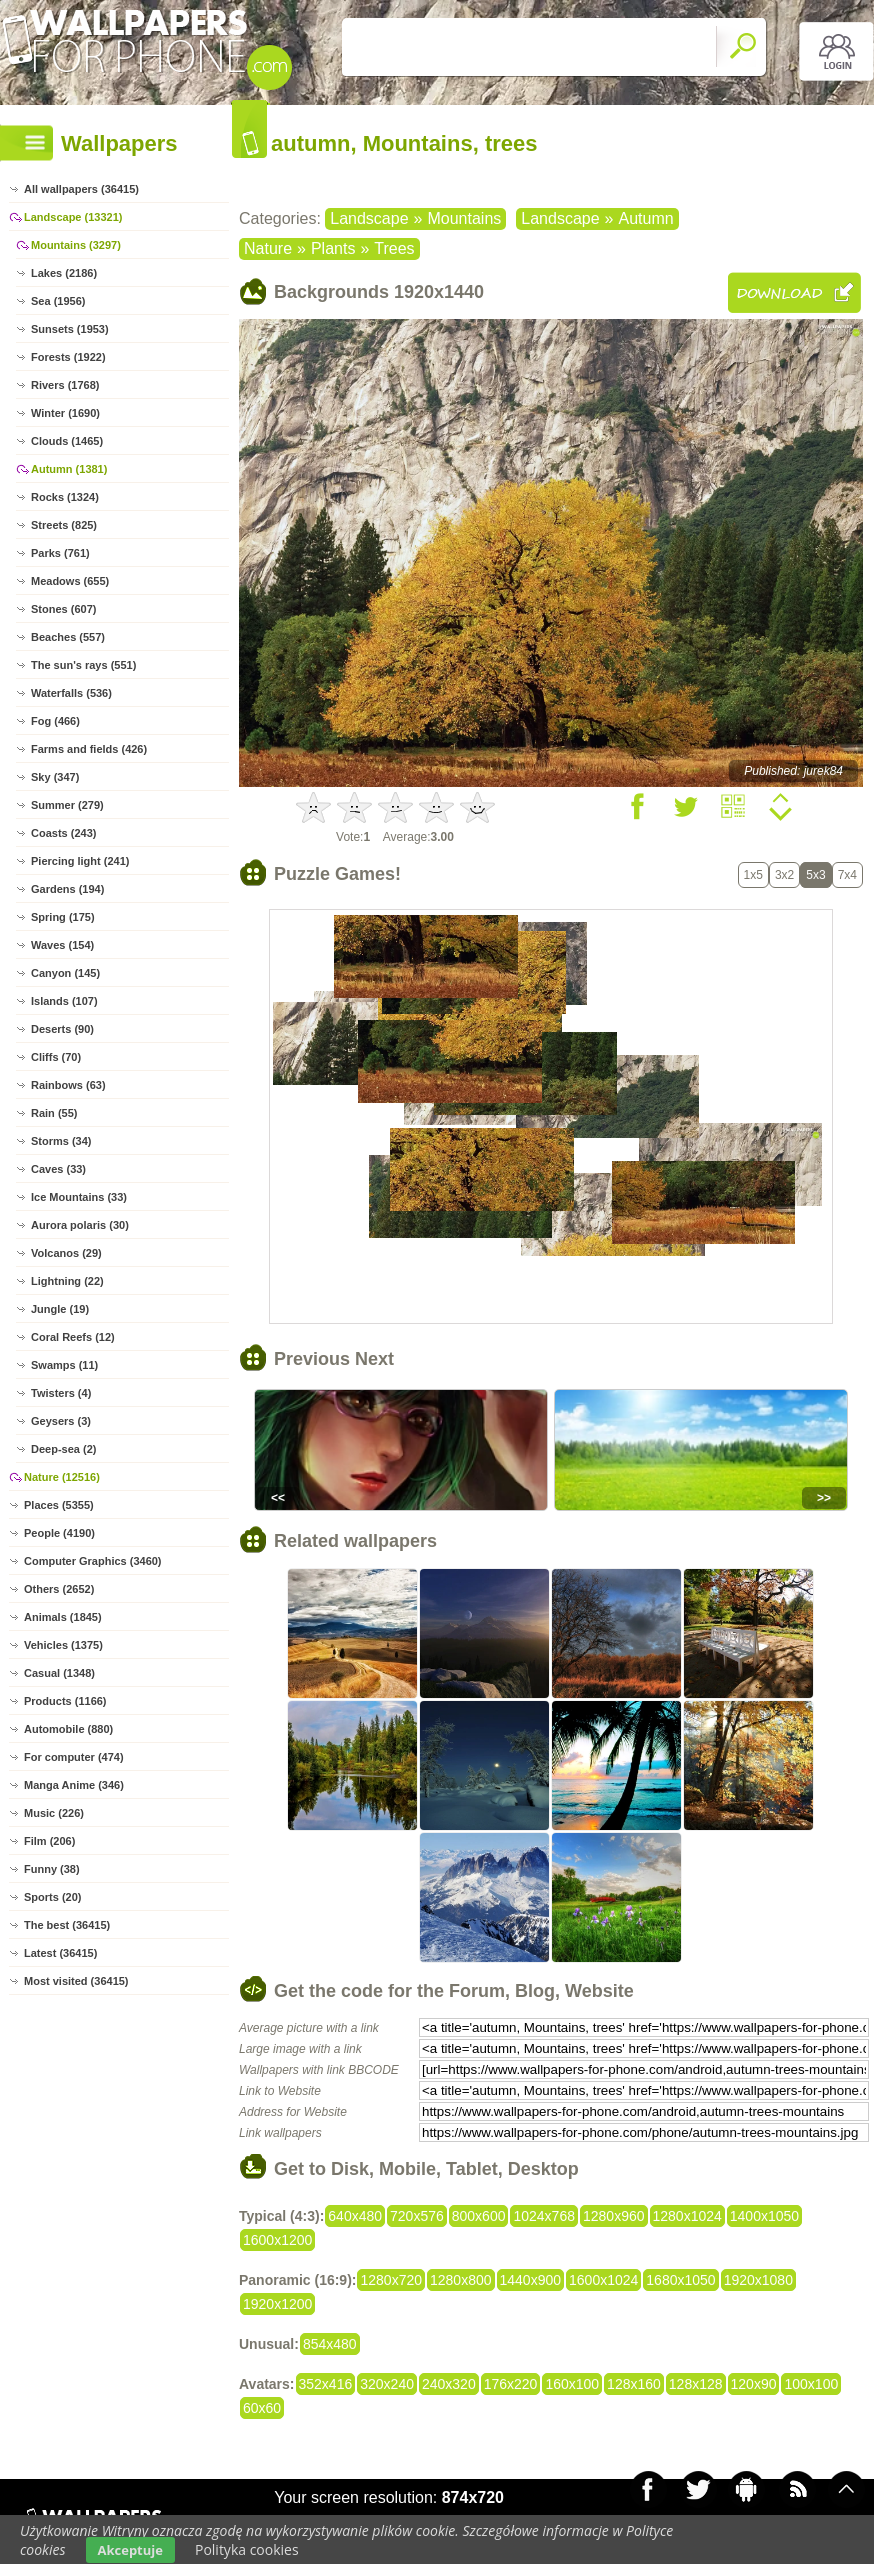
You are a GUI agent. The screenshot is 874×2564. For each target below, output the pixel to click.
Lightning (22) (67, 1281)
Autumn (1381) (69, 469)
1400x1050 (764, 2216)
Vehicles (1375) (63, 1645)
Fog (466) (55, 721)
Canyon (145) (65, 973)
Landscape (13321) (73, 217)
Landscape (369, 218)
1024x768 (544, 2216)
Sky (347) (55, 777)
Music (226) (54, 1813)
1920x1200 (277, 2304)
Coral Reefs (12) (73, 1337)
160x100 (572, 2384)
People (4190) (59, 1533)
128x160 (634, 2384)
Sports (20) (52, 1897)
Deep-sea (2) (63, 1449)
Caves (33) (58, 1169)
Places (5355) (59, 1505)
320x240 (387, 2384)
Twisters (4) (61, 1393)
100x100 (811, 2384)
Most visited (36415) (76, 1981)
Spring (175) (63, 917)
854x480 (330, 2344)
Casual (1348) (59, 1673)
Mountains (464, 218)
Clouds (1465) (67, 441)
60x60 (262, 2408)
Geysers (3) (61, 1421)
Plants (333, 248)
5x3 (815, 875)
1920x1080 (758, 2280)
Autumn (646, 218)
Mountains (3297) (76, 245)
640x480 (355, 2216)
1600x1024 (603, 2280)
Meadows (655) (70, 581)
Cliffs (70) (56, 1057)
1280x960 (614, 2216)
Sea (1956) (58, 301)
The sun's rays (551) (83, 665)
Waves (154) (62, 945)
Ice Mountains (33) (79, 1197)
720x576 (417, 2216)
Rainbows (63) (68, 1085)
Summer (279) (67, 805)
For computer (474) (74, 1757)
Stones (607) (63, 609)
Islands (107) (64, 1001)
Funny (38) (52, 1869)
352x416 (326, 2384)
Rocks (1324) (65, 497)
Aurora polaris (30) (80, 1225)
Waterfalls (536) (71, 693)
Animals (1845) (63, 1617)
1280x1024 (687, 2216)
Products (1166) (65, 1701)
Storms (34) (61, 1141)
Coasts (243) (63, 833)
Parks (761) (60, 553)
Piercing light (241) (80, 861)
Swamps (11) (64, 1365)
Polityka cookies (247, 2549)
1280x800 (461, 2280)
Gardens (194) (67, 889)
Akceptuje (130, 2550)
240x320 (449, 2384)
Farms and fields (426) (89, 749)
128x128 (696, 2384)
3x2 (784, 875)
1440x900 (531, 2280)
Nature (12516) (62, 1477)
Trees (394, 248)
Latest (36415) (60, 1953)
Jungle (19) (60, 1309)
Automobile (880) (68, 1729)
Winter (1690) (65, 413)
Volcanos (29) (66, 1253)
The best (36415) (67, 1925)
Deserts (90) (62, 1029)
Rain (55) (54, 1113)
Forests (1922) (68, 357)
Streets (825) (64, 525)
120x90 (754, 2384)
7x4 (847, 875)
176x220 (511, 2384)
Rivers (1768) (65, 385)
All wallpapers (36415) (81, 189)
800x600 (479, 2216)
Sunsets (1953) (70, 329)
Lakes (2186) (64, 273)
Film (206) (49, 1841)
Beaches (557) (68, 637)
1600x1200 (277, 2240)
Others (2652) (59, 1589)
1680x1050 (680, 2280)
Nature (268, 248)
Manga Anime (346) (74, 1785)
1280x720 (391, 2280)
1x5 (753, 875)
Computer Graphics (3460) (93, 1561)
